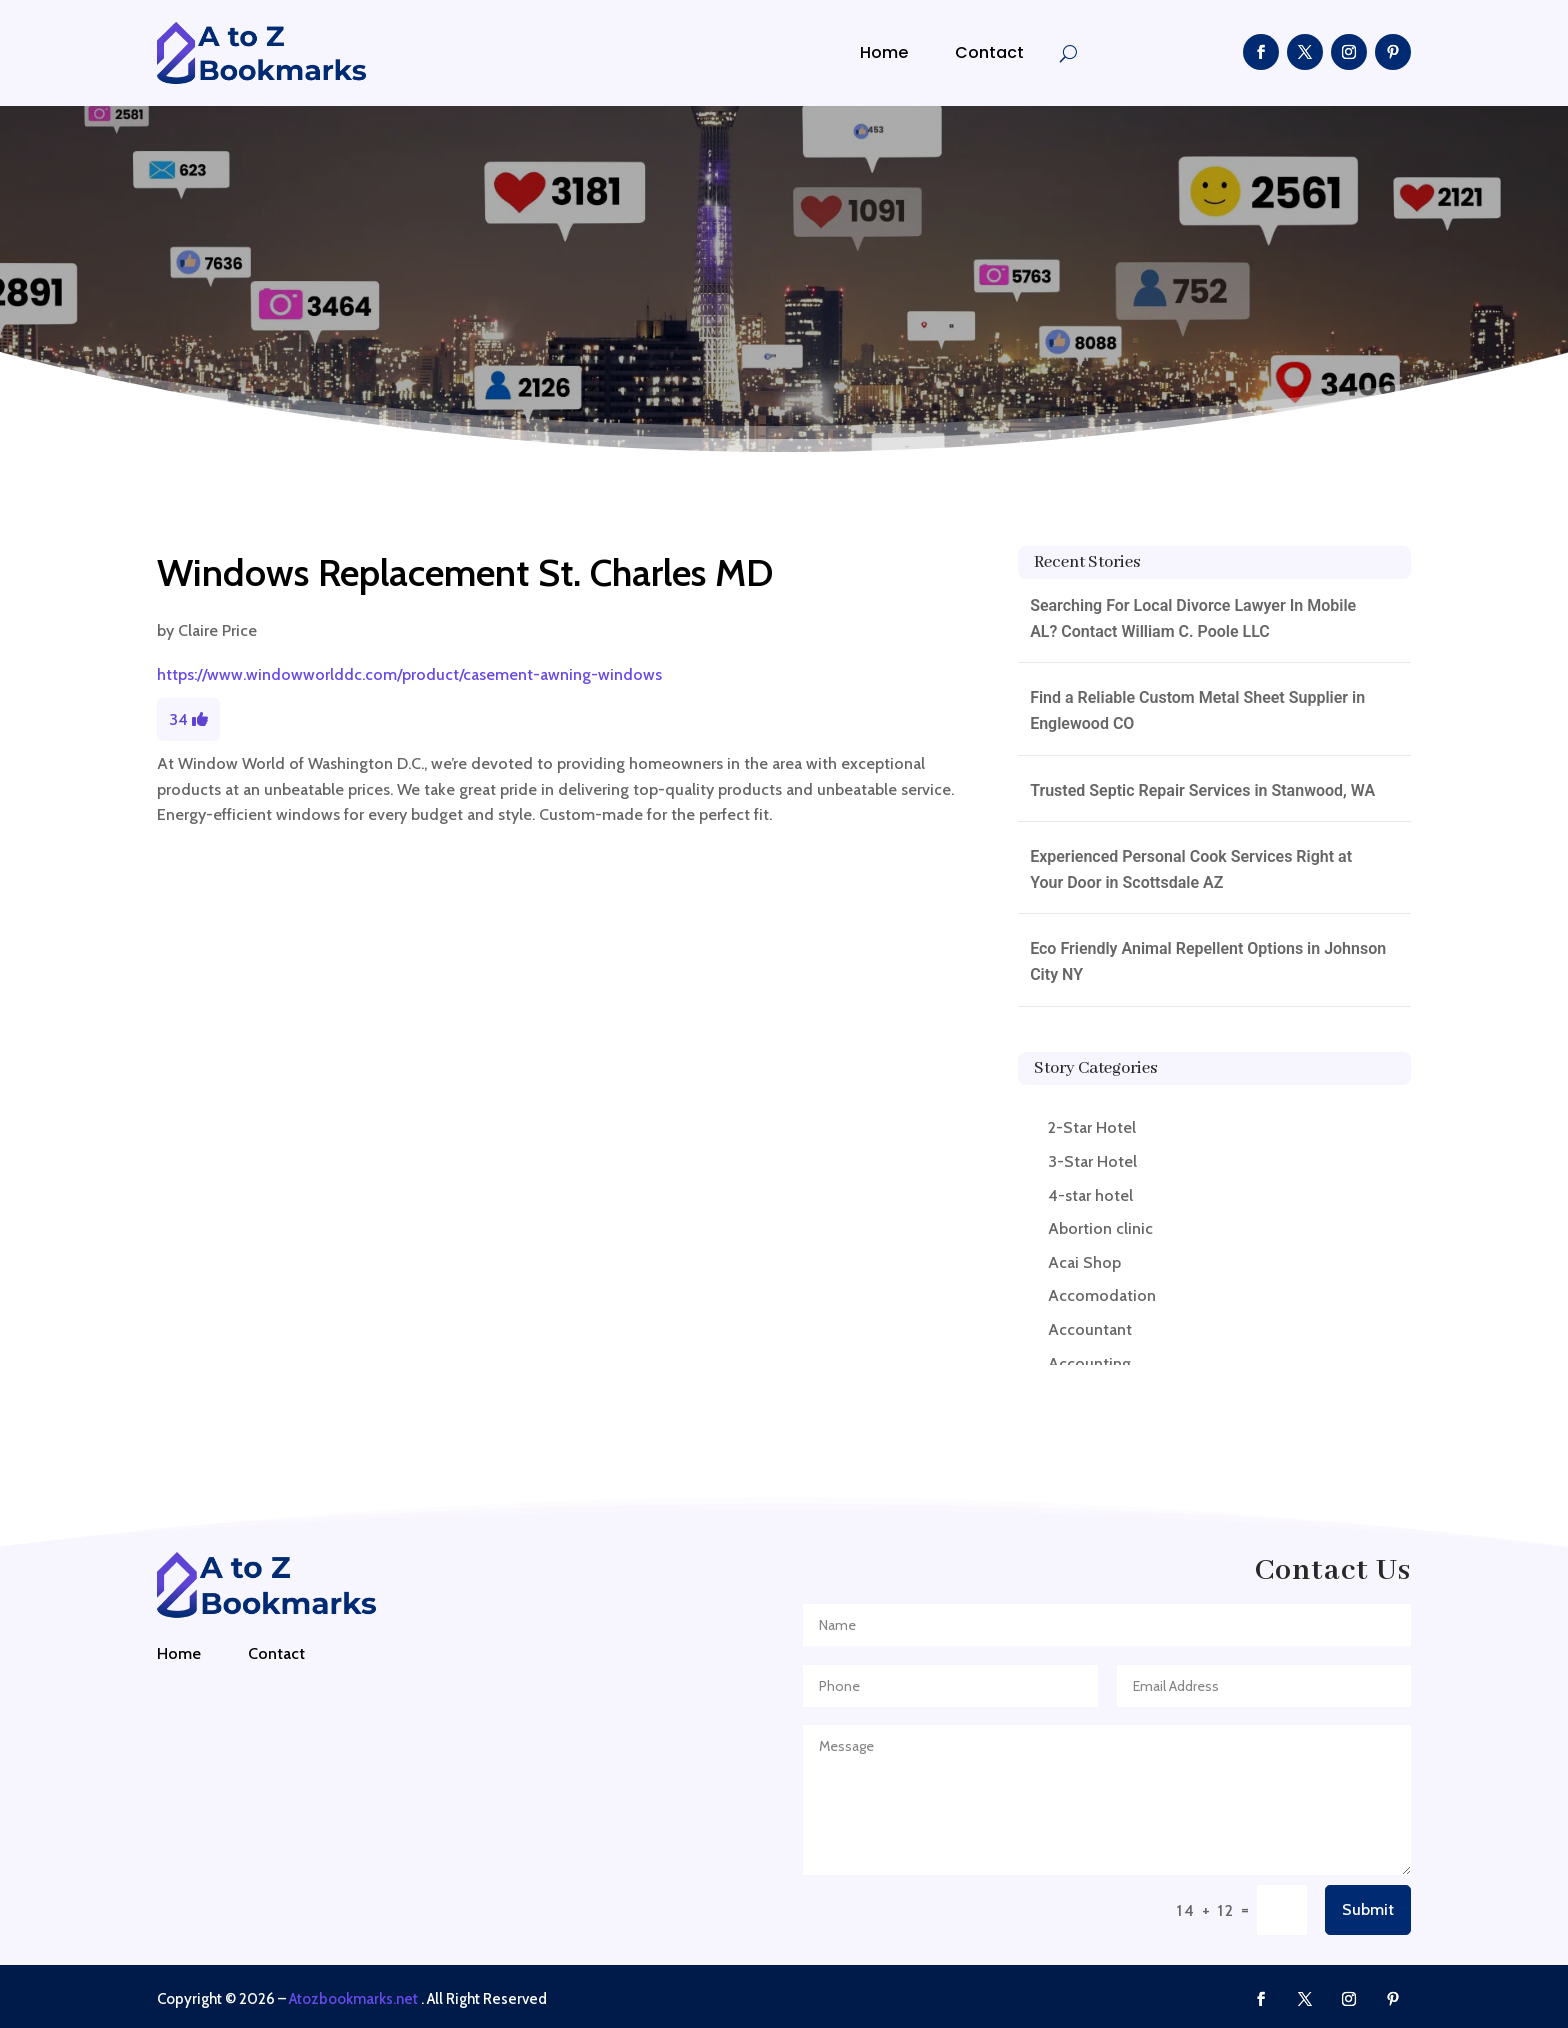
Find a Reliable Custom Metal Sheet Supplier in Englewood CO (1197, 710)
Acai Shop (1084, 1262)
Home (884, 52)
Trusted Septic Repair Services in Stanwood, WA (1202, 790)
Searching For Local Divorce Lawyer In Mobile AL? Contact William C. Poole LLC (1193, 618)
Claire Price (217, 630)
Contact (989, 52)
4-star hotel (1090, 1195)
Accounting (1089, 1363)
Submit (1368, 1909)
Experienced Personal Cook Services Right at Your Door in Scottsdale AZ (1191, 869)
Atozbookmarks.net (353, 1999)
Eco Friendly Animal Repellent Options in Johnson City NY (1208, 961)
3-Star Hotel (1092, 1161)
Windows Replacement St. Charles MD (465, 572)
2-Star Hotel (1092, 1127)
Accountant (1090, 1329)
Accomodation (1102, 1295)
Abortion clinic (1100, 1228)
